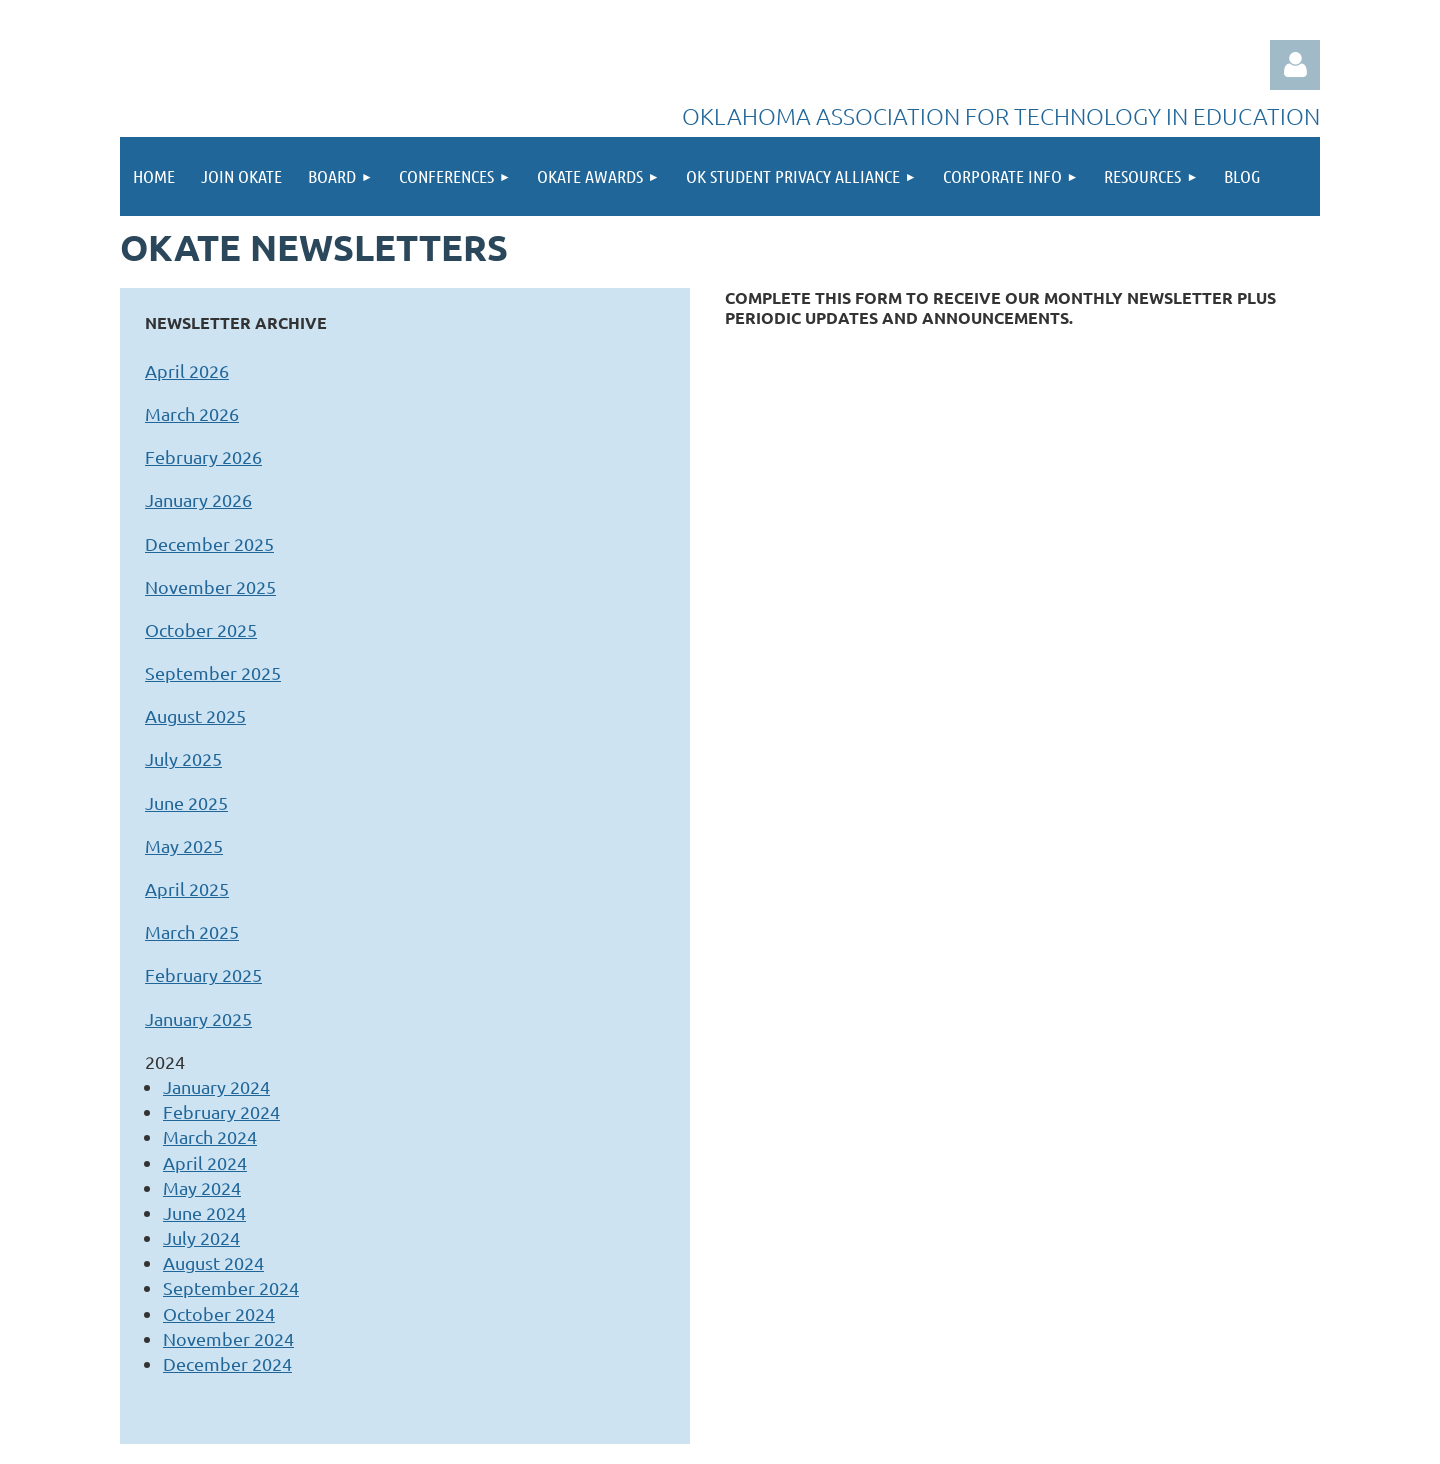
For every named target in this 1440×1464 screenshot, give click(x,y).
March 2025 (192, 931)
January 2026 (198, 499)
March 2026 (192, 413)
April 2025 (187, 888)
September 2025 (213, 672)
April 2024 (205, 1162)
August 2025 (195, 715)
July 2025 (183, 758)
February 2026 (203, 456)
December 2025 (209, 543)
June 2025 (186, 802)
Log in (1295, 65)
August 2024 (213, 1262)
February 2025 (203, 974)
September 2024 (231, 1287)
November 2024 (228, 1338)
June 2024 (204, 1212)
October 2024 (219, 1313)
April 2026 (187, 370)
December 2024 (227, 1363)
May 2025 (184, 845)
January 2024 (216, 1086)
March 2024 (210, 1136)
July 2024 (201, 1237)
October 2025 (201, 629)
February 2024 (221, 1111)
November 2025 (210, 586)
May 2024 (202, 1187)
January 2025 (198, 1018)
